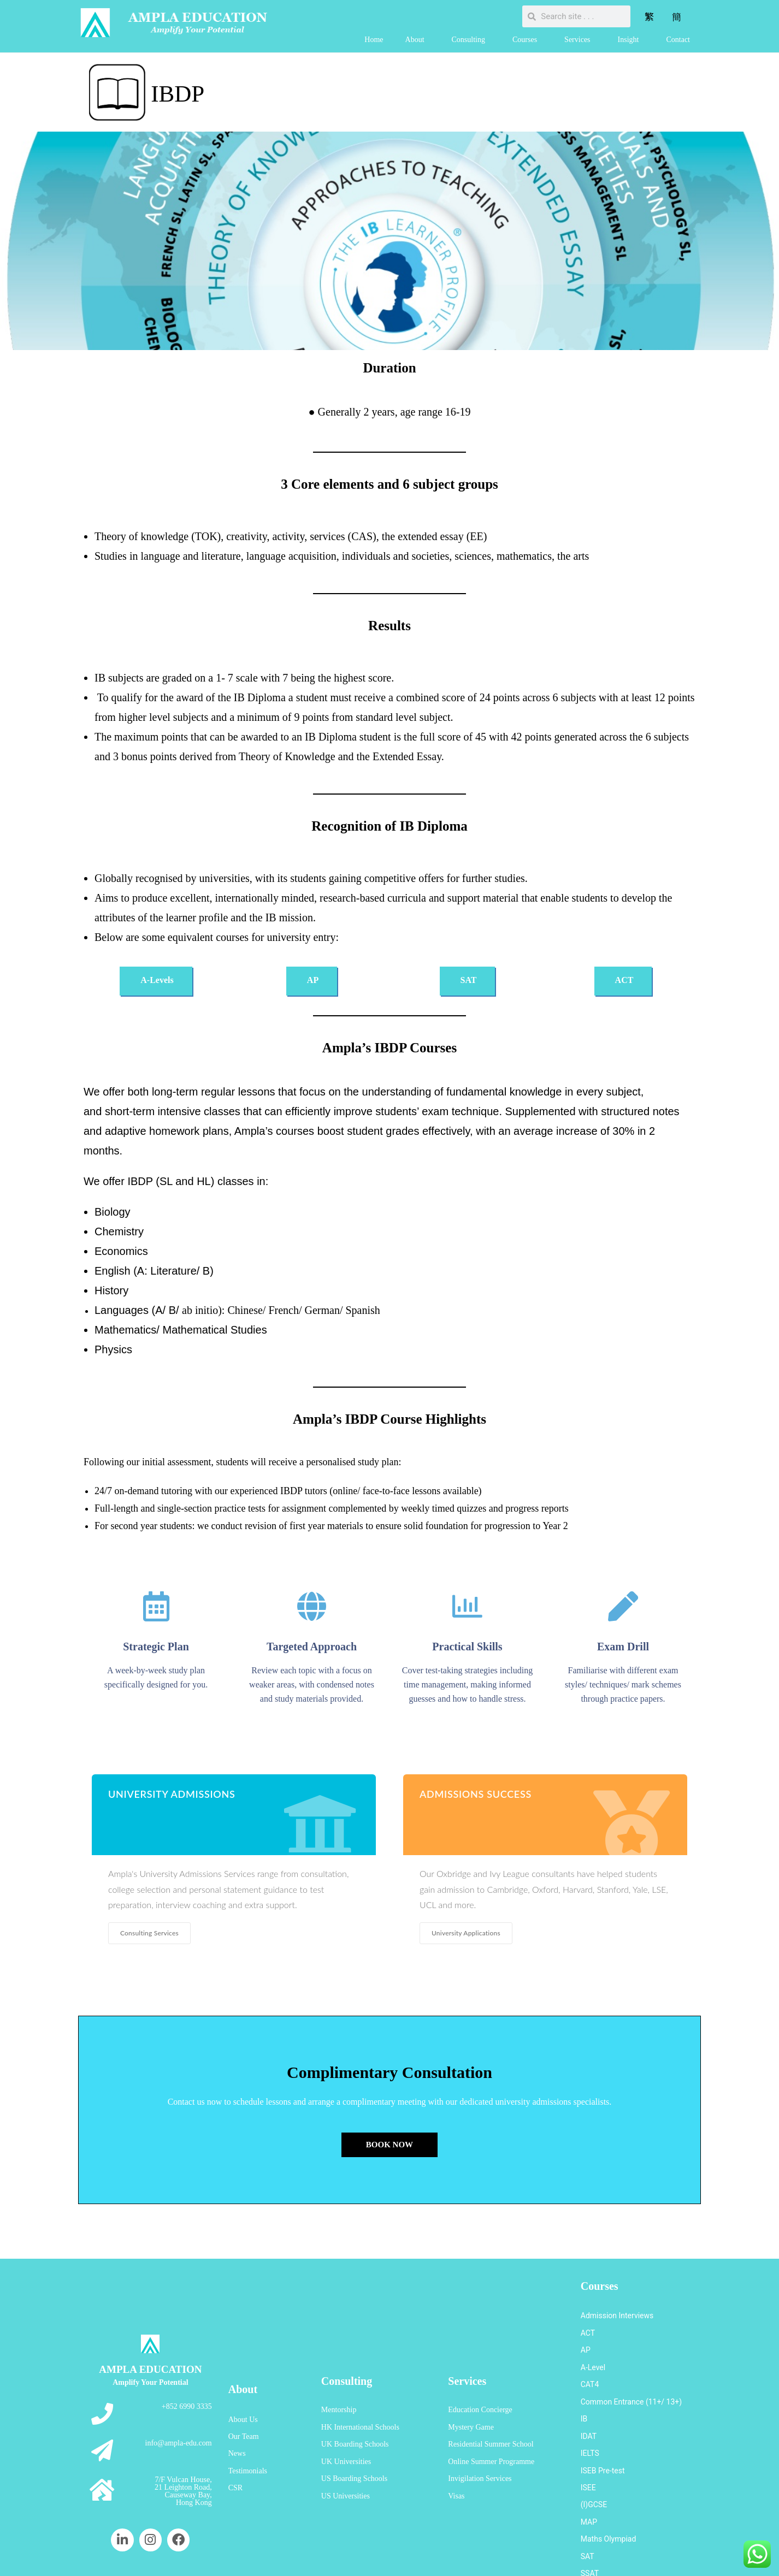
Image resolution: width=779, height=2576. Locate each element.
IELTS (590, 2419)
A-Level (593, 2353)
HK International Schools (360, 2399)
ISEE (588, 2446)
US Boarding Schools (354, 2439)
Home (373, 39)
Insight (631, 39)
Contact (678, 39)
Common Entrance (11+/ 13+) (631, 2380)
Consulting (471, 39)
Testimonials (247, 2433)
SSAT (590, 2512)
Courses (527, 39)
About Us (243, 2393)
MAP (589, 2472)
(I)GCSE (594, 2459)
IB (584, 2393)
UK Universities (346, 2425)
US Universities (345, 2452)
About (417, 39)
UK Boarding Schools (355, 2412)
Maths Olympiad (608, 2486)
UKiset (592, 2525)
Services (579, 39)
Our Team (243, 2406)
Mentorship (339, 2386)
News (237, 2419)
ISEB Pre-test (603, 2433)
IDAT (589, 2406)
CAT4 (590, 2366)
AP (586, 2340)
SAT (587, 2499)
